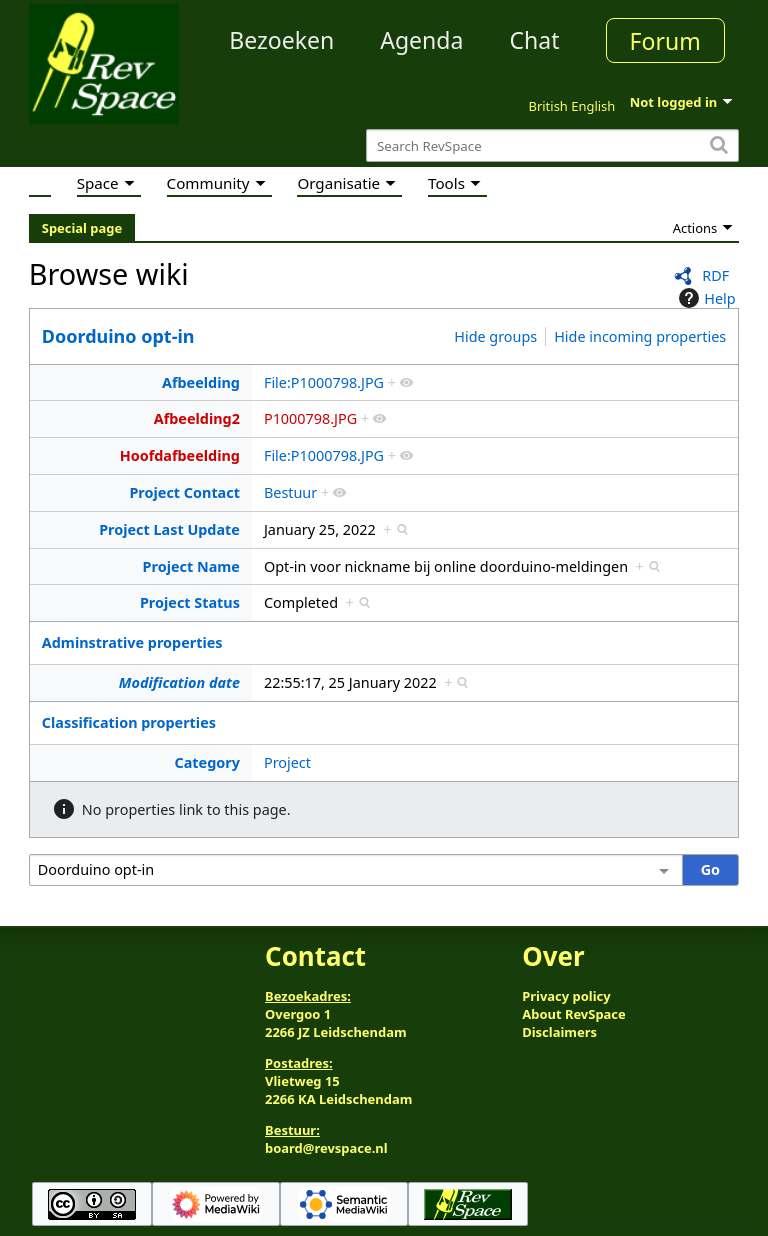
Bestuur (290, 492)
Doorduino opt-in (118, 336)
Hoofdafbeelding (180, 455)
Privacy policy (566, 996)
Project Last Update (169, 529)
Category (206, 762)
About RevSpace (574, 1014)
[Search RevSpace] (552, 145)
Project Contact (184, 492)
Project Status (190, 602)
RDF (715, 275)
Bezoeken (281, 40)
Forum (665, 41)
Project (287, 762)
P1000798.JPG (310, 418)
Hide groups (495, 336)
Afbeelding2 (197, 418)
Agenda (421, 40)
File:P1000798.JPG (324, 382)
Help (704, 298)
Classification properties (129, 722)
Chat (534, 40)
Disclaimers (559, 1032)
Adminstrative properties (132, 642)
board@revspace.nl (326, 1148)
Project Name (191, 566)
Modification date (179, 682)
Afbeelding (201, 382)
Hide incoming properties (640, 336)
